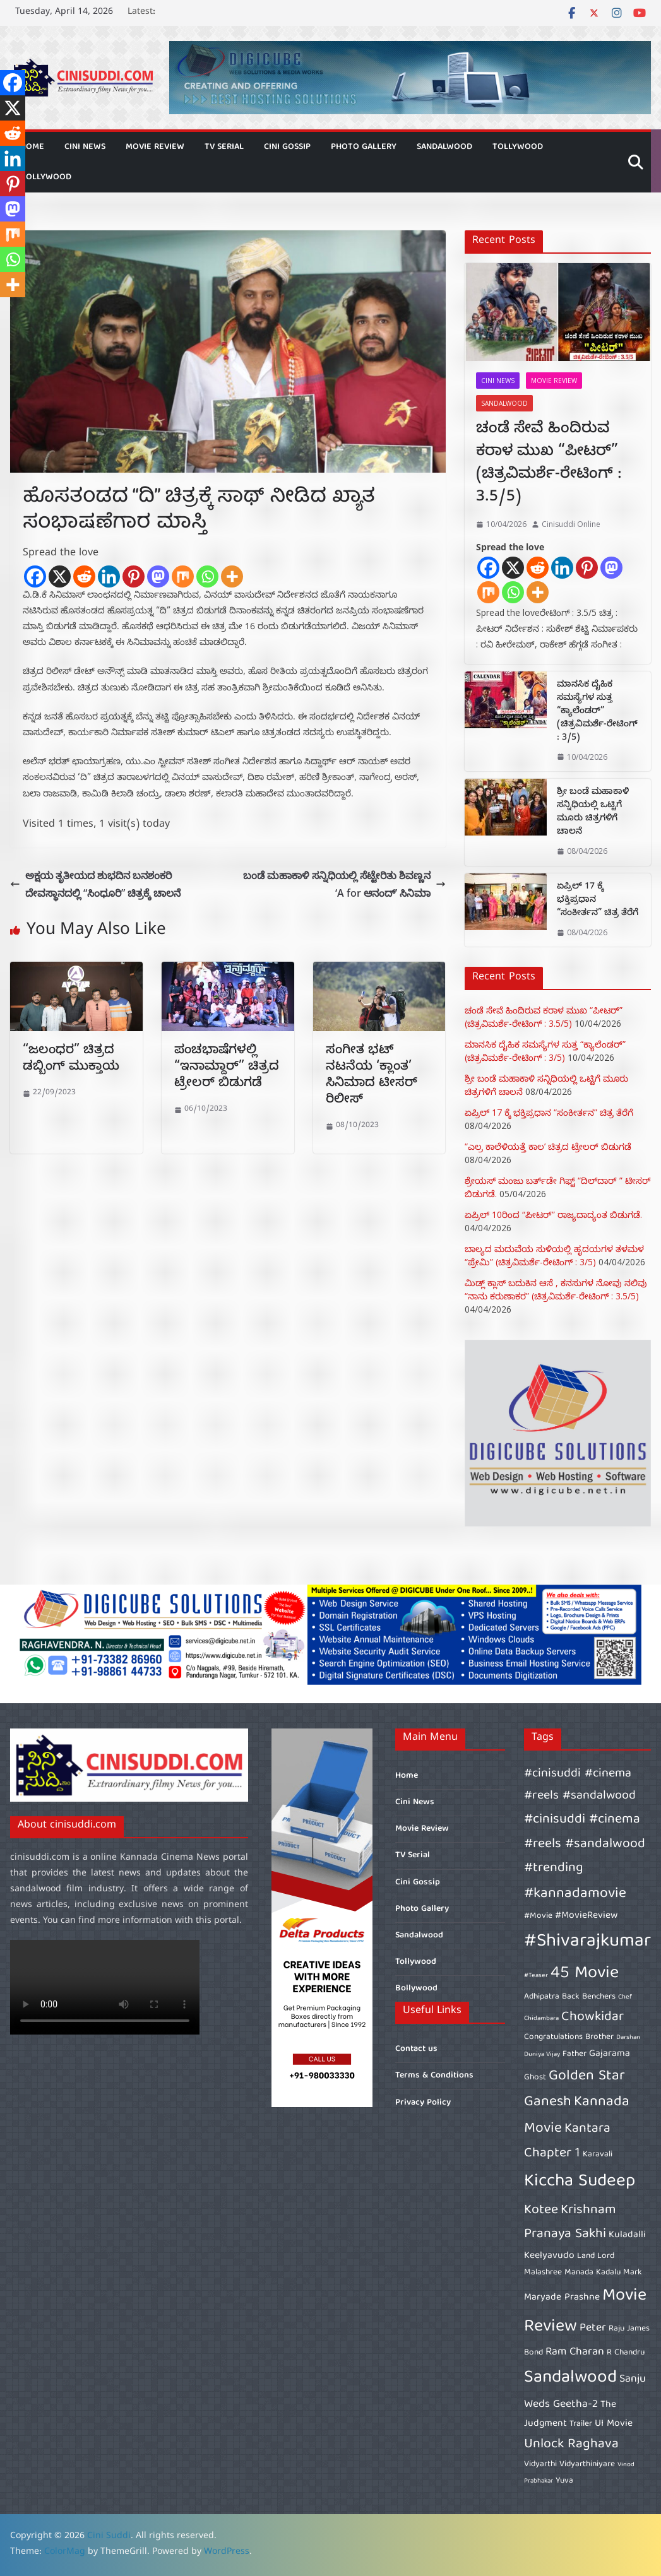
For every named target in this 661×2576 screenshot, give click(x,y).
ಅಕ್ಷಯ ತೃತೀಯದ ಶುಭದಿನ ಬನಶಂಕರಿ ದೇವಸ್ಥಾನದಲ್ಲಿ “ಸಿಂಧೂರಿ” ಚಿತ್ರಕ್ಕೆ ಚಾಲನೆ (95, 884)
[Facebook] (35, 576)
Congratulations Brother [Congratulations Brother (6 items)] (569, 2037)
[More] (232, 576)
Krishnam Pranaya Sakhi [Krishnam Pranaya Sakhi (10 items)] (570, 2223)
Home (406, 1775)
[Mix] (183, 576)
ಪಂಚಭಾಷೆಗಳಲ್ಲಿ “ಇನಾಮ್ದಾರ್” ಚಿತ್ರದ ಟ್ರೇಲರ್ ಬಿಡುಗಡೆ (226, 1068)
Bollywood (45, 177)
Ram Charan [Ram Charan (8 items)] (574, 2352)
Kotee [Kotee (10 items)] (541, 2210)
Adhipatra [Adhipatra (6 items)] (541, 1996)
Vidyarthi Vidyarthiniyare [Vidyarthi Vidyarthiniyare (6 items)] (569, 2464)
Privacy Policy (423, 2102)
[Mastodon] (158, 576)
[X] (60, 576)
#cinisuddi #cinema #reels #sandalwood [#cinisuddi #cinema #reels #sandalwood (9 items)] (580, 1785)
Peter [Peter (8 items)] (593, 2328)
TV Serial (224, 147)
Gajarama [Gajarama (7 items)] (609, 2054)
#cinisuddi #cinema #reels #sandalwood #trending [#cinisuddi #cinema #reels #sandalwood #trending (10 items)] (584, 1844)
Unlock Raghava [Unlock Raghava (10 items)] (571, 2444)
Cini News (84, 147)
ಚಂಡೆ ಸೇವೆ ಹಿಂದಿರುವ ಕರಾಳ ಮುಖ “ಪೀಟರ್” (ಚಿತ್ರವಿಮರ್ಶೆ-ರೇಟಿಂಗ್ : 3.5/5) (549, 464)
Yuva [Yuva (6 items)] (564, 2480)
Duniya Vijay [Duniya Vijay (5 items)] (542, 2054)
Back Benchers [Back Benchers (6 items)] (589, 1996)
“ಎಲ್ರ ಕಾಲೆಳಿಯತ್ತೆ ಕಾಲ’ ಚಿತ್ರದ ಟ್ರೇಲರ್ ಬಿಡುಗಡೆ (548, 1146)
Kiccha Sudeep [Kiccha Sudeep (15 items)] (579, 2181)
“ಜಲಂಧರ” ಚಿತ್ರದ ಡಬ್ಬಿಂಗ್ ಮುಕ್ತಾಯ (71, 1060)
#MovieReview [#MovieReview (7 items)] (586, 1916)
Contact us (416, 2049)
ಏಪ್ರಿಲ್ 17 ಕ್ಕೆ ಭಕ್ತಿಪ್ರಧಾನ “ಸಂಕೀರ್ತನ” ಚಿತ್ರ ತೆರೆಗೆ (597, 901)
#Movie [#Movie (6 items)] (538, 1915)
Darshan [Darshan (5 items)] (628, 2037)
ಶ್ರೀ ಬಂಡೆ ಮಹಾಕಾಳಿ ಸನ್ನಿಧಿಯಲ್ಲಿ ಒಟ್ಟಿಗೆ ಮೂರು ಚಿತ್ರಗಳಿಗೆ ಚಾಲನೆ (593, 813)
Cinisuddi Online (571, 524)
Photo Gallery (363, 147)
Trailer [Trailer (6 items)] (580, 2423)
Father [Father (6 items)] (575, 2054)
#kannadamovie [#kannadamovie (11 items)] (575, 1894)
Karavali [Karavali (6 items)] (597, 2154)
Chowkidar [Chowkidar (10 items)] (592, 2017)
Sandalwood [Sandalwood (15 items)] (570, 2378)
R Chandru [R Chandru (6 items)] (626, 2352)
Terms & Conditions (434, 2075)
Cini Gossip (287, 147)
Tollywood (517, 147)
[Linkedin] (109, 576)
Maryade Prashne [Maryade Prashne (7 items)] (562, 2298)
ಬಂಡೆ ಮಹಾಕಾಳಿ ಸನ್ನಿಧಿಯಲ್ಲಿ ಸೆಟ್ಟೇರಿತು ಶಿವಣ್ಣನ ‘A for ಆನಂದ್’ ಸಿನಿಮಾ (344, 884)
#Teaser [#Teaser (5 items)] (536, 1976)
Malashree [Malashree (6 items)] (543, 2272)
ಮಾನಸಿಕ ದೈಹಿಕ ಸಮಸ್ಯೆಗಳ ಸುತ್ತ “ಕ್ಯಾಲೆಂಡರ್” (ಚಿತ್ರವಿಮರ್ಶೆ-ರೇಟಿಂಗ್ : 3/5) (597, 712)
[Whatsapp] (207, 576)
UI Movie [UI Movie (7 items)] (614, 2424)
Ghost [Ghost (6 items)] (535, 2077)
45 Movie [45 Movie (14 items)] (585, 1973)
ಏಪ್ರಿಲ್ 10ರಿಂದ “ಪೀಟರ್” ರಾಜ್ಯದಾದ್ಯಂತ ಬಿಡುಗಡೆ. (553, 1214)
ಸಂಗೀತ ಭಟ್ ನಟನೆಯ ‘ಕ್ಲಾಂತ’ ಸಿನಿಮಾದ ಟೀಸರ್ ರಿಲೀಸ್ (371, 1076)
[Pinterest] (133, 576)
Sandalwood (444, 147)
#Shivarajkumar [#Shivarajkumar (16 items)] (587, 1941)
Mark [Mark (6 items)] (632, 2272)
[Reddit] (84, 576)
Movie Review (155, 147)
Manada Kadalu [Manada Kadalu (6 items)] (592, 2272)
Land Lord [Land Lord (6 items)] (595, 2256)
